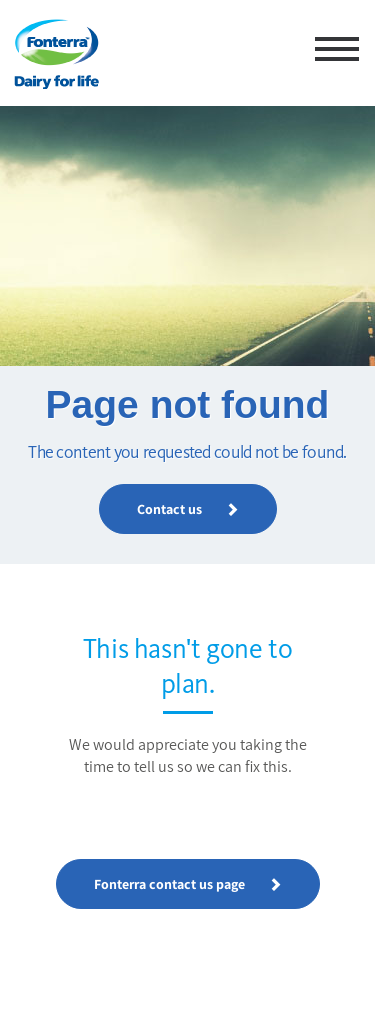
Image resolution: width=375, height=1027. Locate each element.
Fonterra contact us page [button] (188, 884)
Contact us (188, 509)
